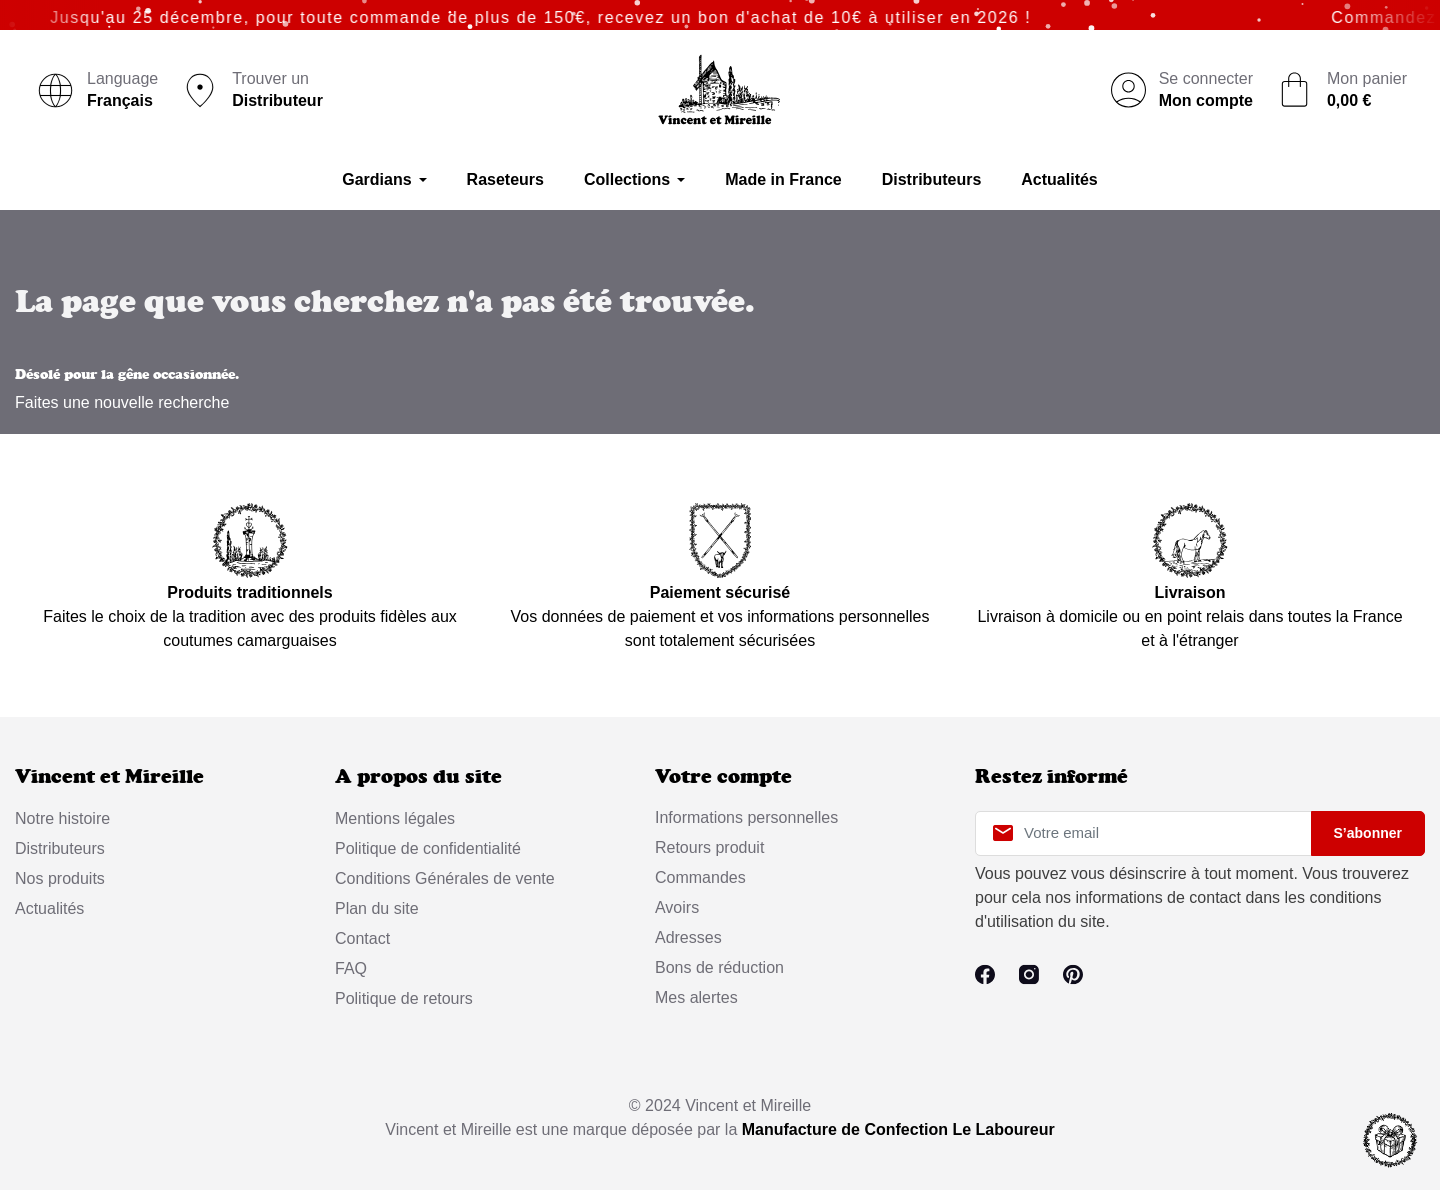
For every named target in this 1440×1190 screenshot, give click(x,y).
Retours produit (709, 847)
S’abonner (1368, 833)
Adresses (688, 937)
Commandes (700, 877)
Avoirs (677, 907)
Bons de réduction (719, 967)
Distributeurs (60, 848)
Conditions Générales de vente (445, 878)
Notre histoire (62, 818)
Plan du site (377, 908)
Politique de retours (404, 998)
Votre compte (723, 776)
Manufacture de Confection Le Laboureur (898, 1129)
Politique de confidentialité (428, 848)
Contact (362, 938)
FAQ (351, 968)
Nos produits (60, 878)
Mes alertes (696, 997)
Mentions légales (395, 818)
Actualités (49, 908)
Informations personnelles (746, 817)
